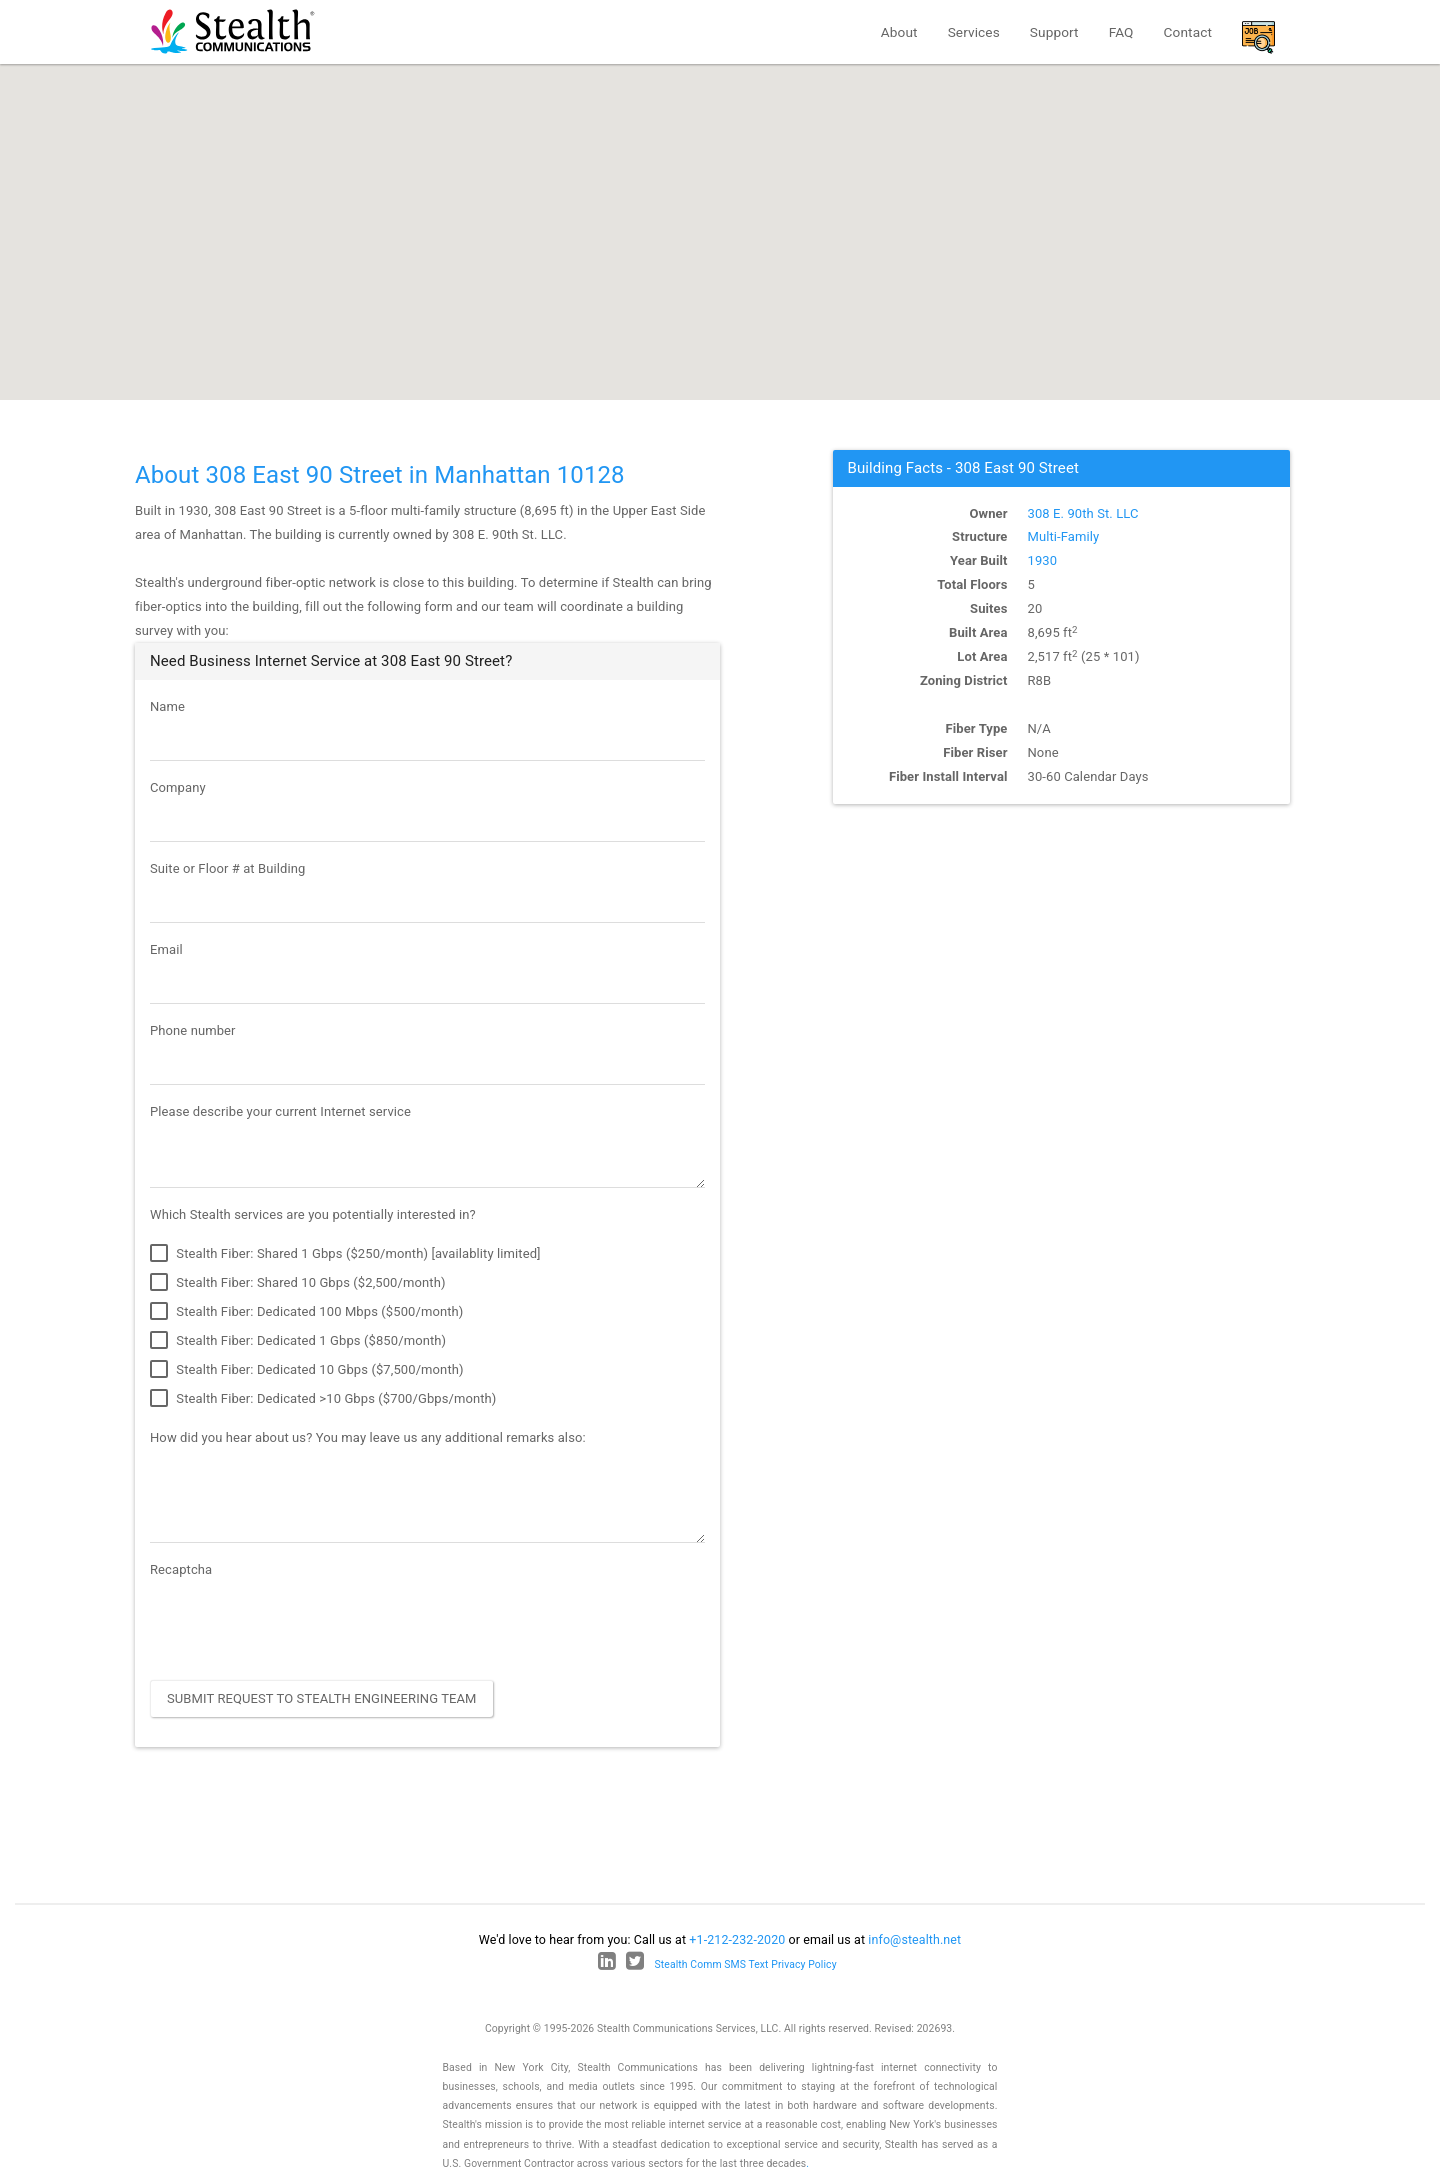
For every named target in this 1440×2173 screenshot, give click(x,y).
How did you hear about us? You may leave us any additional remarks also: (368, 1437)
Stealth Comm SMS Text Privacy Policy (746, 1964)
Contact (1188, 32)
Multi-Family (1064, 536)
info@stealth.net (914, 1939)
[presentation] (302, 1626)
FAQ (1121, 32)
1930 (1043, 560)
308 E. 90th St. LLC (1083, 513)
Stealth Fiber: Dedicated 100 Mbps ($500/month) (306, 1312)
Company (178, 787)
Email (166, 949)
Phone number (193, 1030)
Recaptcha (181, 1569)
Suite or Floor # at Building (227, 868)
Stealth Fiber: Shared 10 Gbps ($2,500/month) (298, 1283)
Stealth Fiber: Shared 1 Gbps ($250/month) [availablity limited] (345, 1254)
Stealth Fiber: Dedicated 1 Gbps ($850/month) (298, 1341)
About (899, 32)
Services (974, 32)
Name (167, 706)
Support (1054, 32)
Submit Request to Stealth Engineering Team (322, 1698)
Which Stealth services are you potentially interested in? (313, 1214)
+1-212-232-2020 (737, 1939)
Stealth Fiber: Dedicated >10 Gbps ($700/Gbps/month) (323, 1399)
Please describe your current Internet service (280, 1111)
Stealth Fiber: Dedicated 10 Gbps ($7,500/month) (307, 1370)
